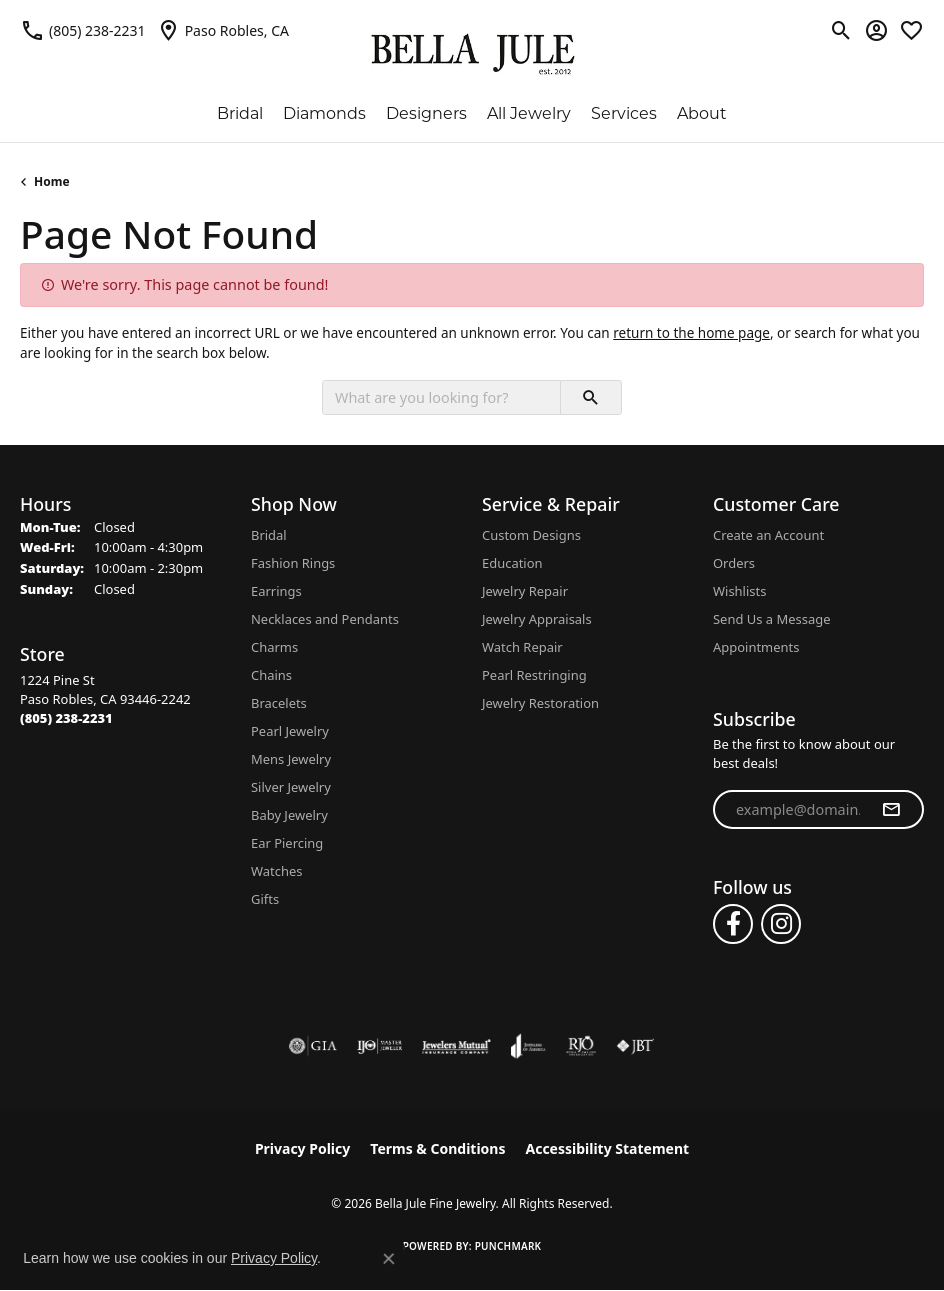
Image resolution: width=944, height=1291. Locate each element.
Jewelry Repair (525, 591)
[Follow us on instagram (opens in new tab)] (781, 924)
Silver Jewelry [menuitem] (291, 787)
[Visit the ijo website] (379, 1046)
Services (624, 113)
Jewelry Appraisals (537, 619)
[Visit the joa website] (528, 1046)
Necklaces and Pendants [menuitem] (325, 619)
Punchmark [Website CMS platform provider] (508, 1246)
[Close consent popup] (389, 1259)
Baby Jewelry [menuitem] (289, 815)
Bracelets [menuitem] (279, 703)
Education (512, 563)
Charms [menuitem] (274, 647)
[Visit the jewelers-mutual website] (456, 1046)
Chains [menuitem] (271, 675)
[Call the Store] (66, 718)
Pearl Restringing (534, 675)
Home (52, 181)
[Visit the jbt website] (635, 1046)
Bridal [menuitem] (269, 535)
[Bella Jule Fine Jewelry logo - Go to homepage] (472, 54)
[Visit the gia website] (313, 1046)
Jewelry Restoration (540, 703)
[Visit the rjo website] (581, 1046)
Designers (426, 113)
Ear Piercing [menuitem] (287, 843)
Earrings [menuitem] (276, 591)
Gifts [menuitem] (265, 899)
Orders (734, 563)
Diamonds (324, 113)
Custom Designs (531, 535)
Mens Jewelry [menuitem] (291, 759)
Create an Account (768, 535)
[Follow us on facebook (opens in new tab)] (733, 924)
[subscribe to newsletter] (891, 810)
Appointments (756, 647)
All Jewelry (529, 113)
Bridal (240, 113)
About (702, 113)
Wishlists (739, 591)
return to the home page (691, 333)
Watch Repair (522, 647)
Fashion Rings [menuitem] (293, 563)
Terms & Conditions (437, 1148)
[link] (83, 30)
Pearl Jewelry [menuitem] (290, 731)
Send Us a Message (771, 619)
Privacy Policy (302, 1148)
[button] (841, 30)
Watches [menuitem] (276, 871)
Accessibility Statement (607, 1148)
